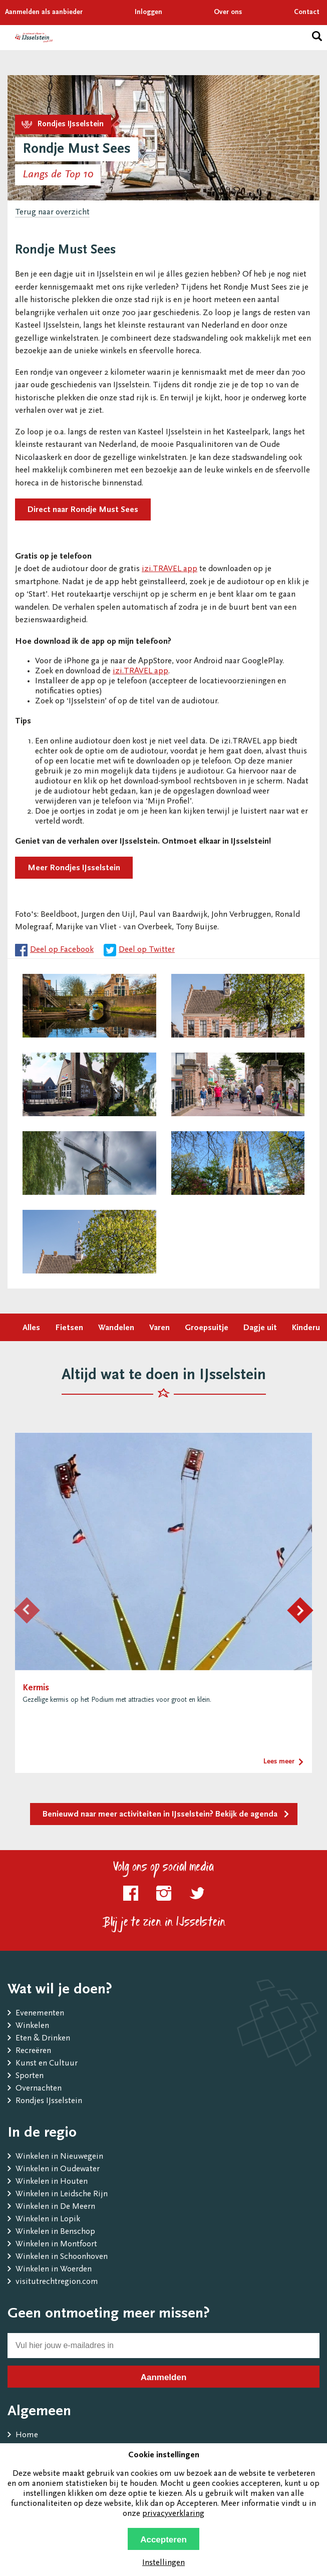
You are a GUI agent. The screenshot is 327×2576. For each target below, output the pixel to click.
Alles (31, 1328)
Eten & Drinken (43, 2038)
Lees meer (278, 1761)
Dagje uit (260, 1328)
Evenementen (40, 2013)
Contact (306, 12)
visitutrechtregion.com (57, 2282)
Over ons (228, 12)
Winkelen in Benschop (55, 2232)
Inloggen (148, 12)
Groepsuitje (206, 1328)
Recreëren (33, 2051)
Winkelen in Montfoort (56, 2244)
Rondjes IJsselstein (49, 2101)
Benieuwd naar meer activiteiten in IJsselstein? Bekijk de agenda (160, 1815)
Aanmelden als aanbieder (44, 12)
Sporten (30, 2076)
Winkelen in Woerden (54, 2269)
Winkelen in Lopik (48, 2219)
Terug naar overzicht (52, 212)
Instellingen (163, 2563)
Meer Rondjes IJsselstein (74, 868)
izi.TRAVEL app (169, 569)
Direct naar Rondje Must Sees (83, 510)
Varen (159, 1328)
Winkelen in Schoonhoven (62, 2257)
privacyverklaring (173, 2514)
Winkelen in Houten (52, 2182)
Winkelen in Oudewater (58, 2169)
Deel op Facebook (62, 950)
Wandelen (116, 1328)
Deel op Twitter (147, 950)
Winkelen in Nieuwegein (59, 2157)
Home (27, 2435)
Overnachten (39, 2089)
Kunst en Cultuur (47, 2063)
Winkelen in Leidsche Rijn (62, 2194)
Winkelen (32, 2026)
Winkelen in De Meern (55, 2207)
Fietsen (69, 1328)
